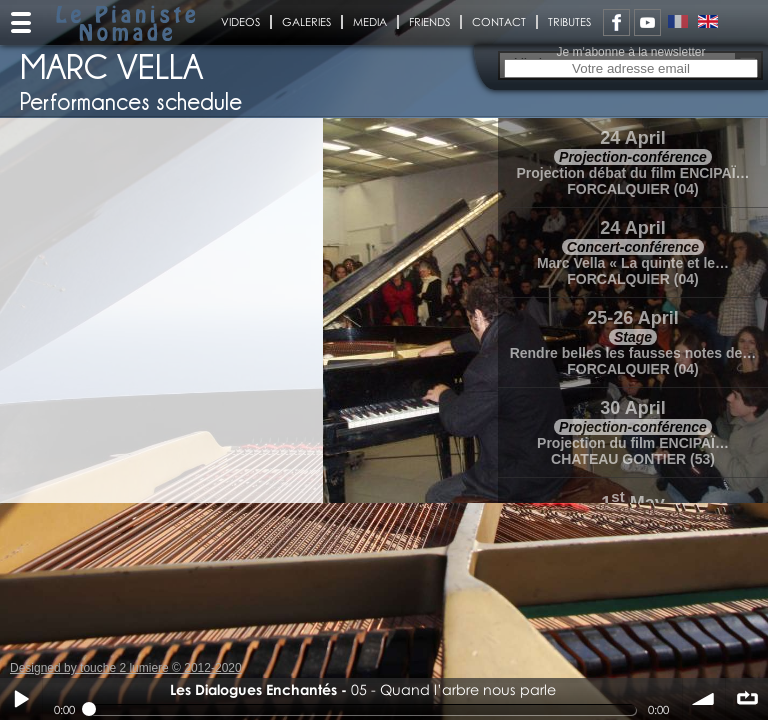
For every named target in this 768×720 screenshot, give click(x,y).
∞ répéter (747, 699)
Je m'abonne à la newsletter (630, 52)
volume (704, 699)
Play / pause (21, 699)
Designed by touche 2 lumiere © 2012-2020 (126, 668)
